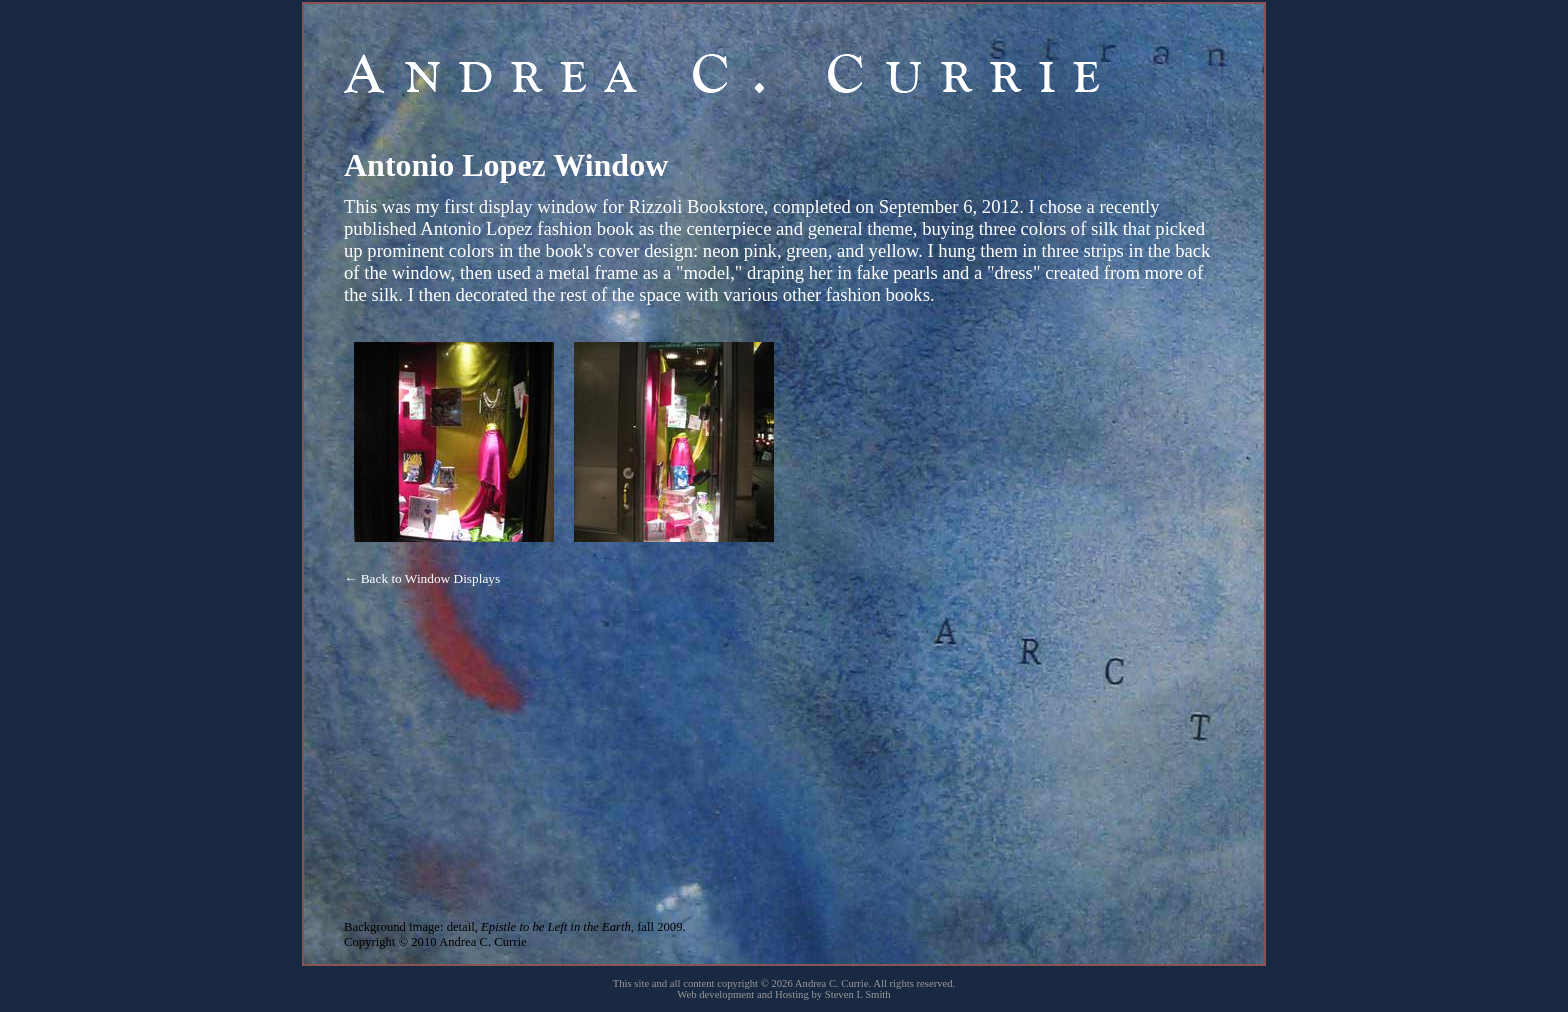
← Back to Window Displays (422, 578)
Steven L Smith (858, 994)
